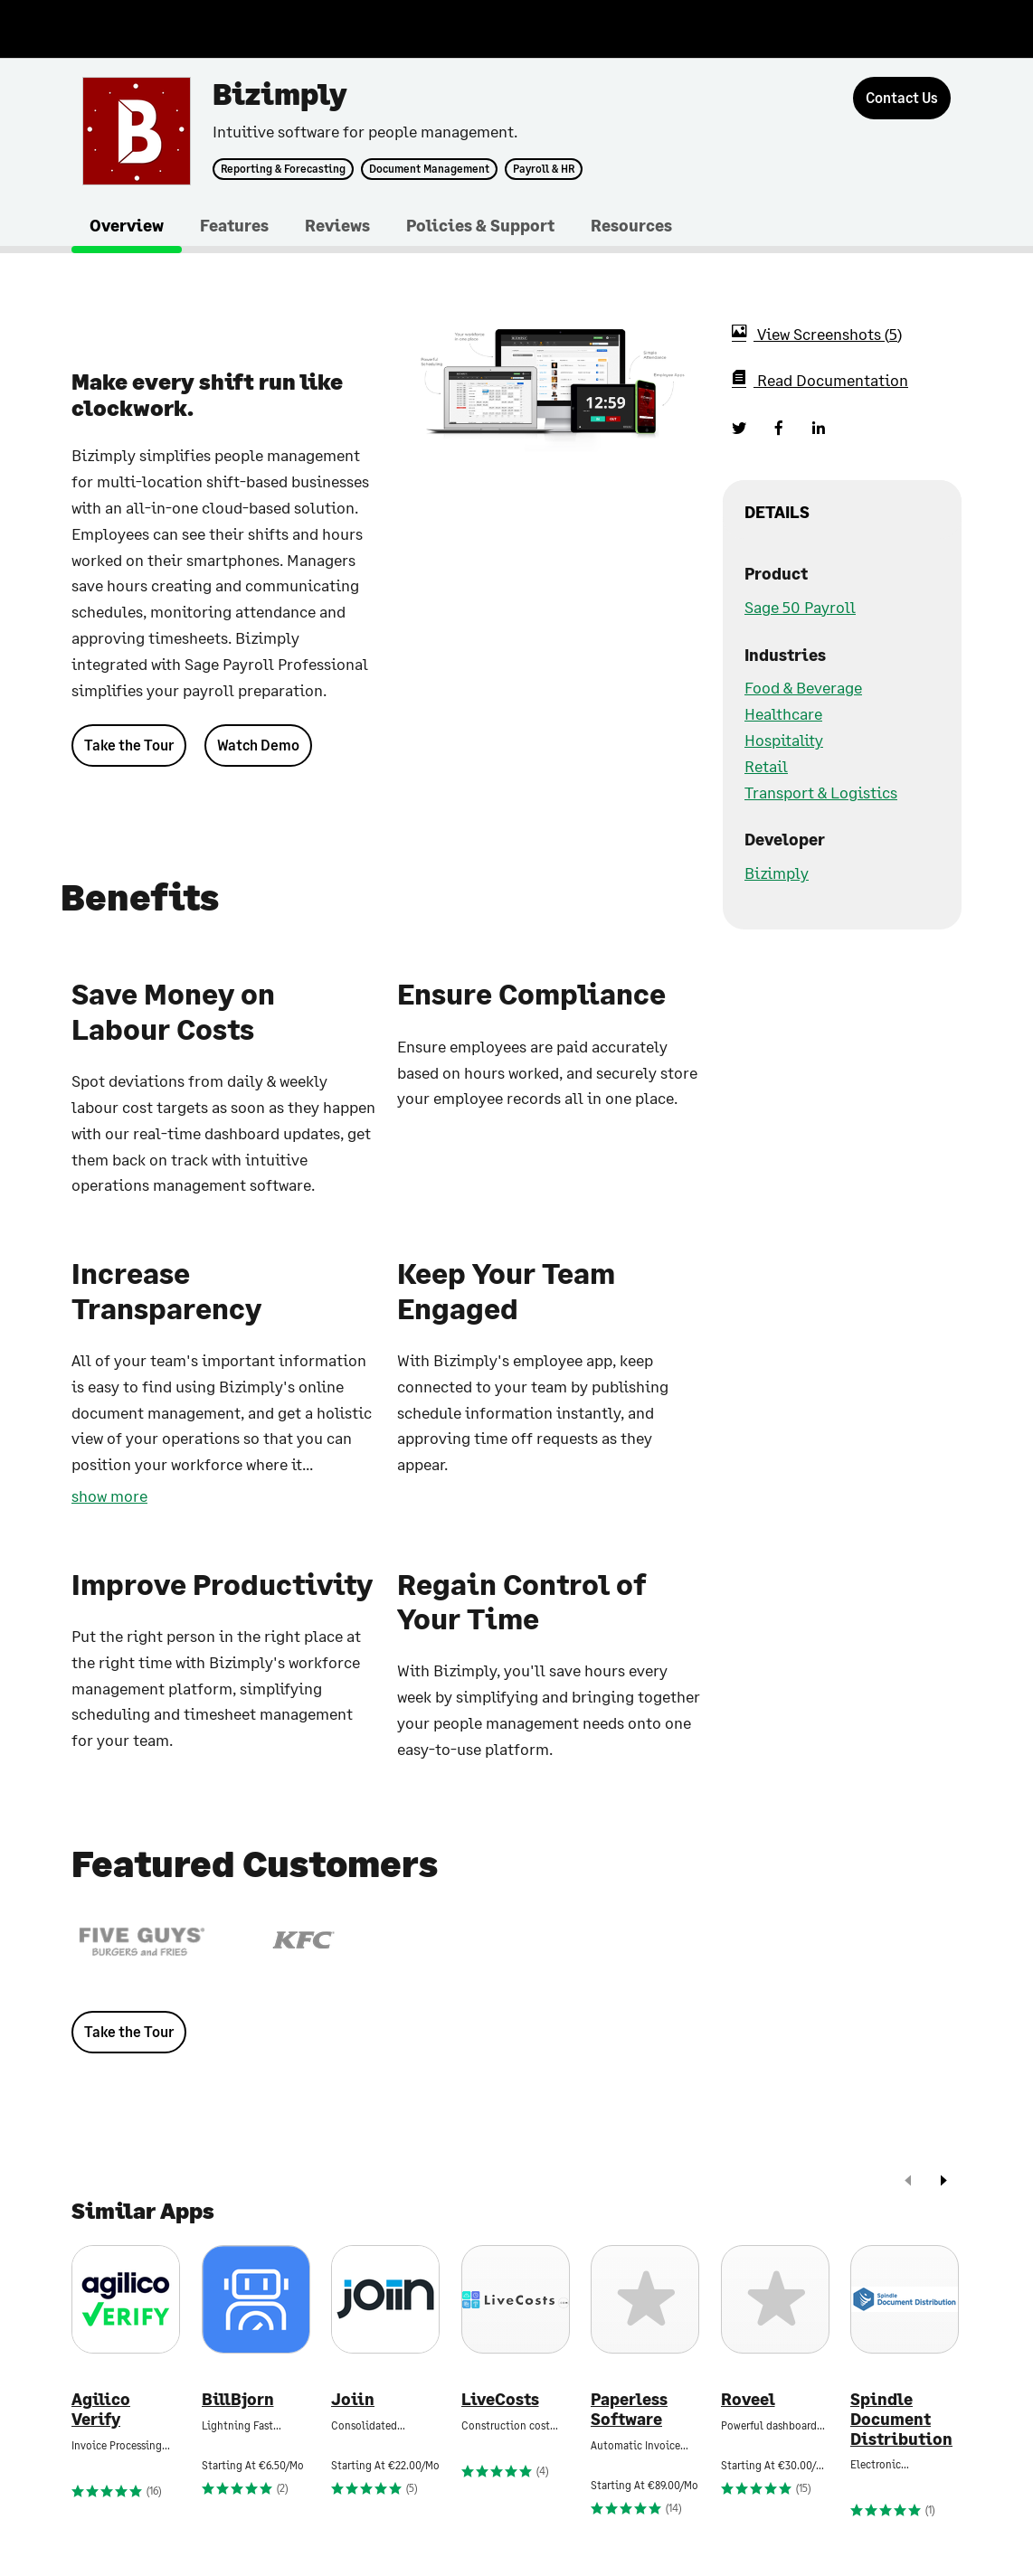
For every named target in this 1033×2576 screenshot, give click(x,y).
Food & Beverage (803, 687)
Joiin (352, 2399)
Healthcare (783, 713)
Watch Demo (258, 744)
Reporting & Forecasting (283, 169)
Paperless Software (629, 2409)
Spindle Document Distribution (901, 2419)
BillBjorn (238, 2399)
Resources (631, 225)
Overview (127, 225)
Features (234, 225)
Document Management (429, 169)
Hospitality (783, 740)
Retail (766, 766)
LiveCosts (500, 2399)
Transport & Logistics (820, 792)
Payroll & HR (543, 169)
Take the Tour (129, 744)
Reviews (337, 225)
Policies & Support (480, 225)
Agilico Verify (100, 2409)
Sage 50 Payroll (800, 607)
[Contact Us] (902, 98)
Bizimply (776, 872)
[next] (943, 2182)
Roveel (748, 2399)
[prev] (908, 2182)
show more (109, 1495)
